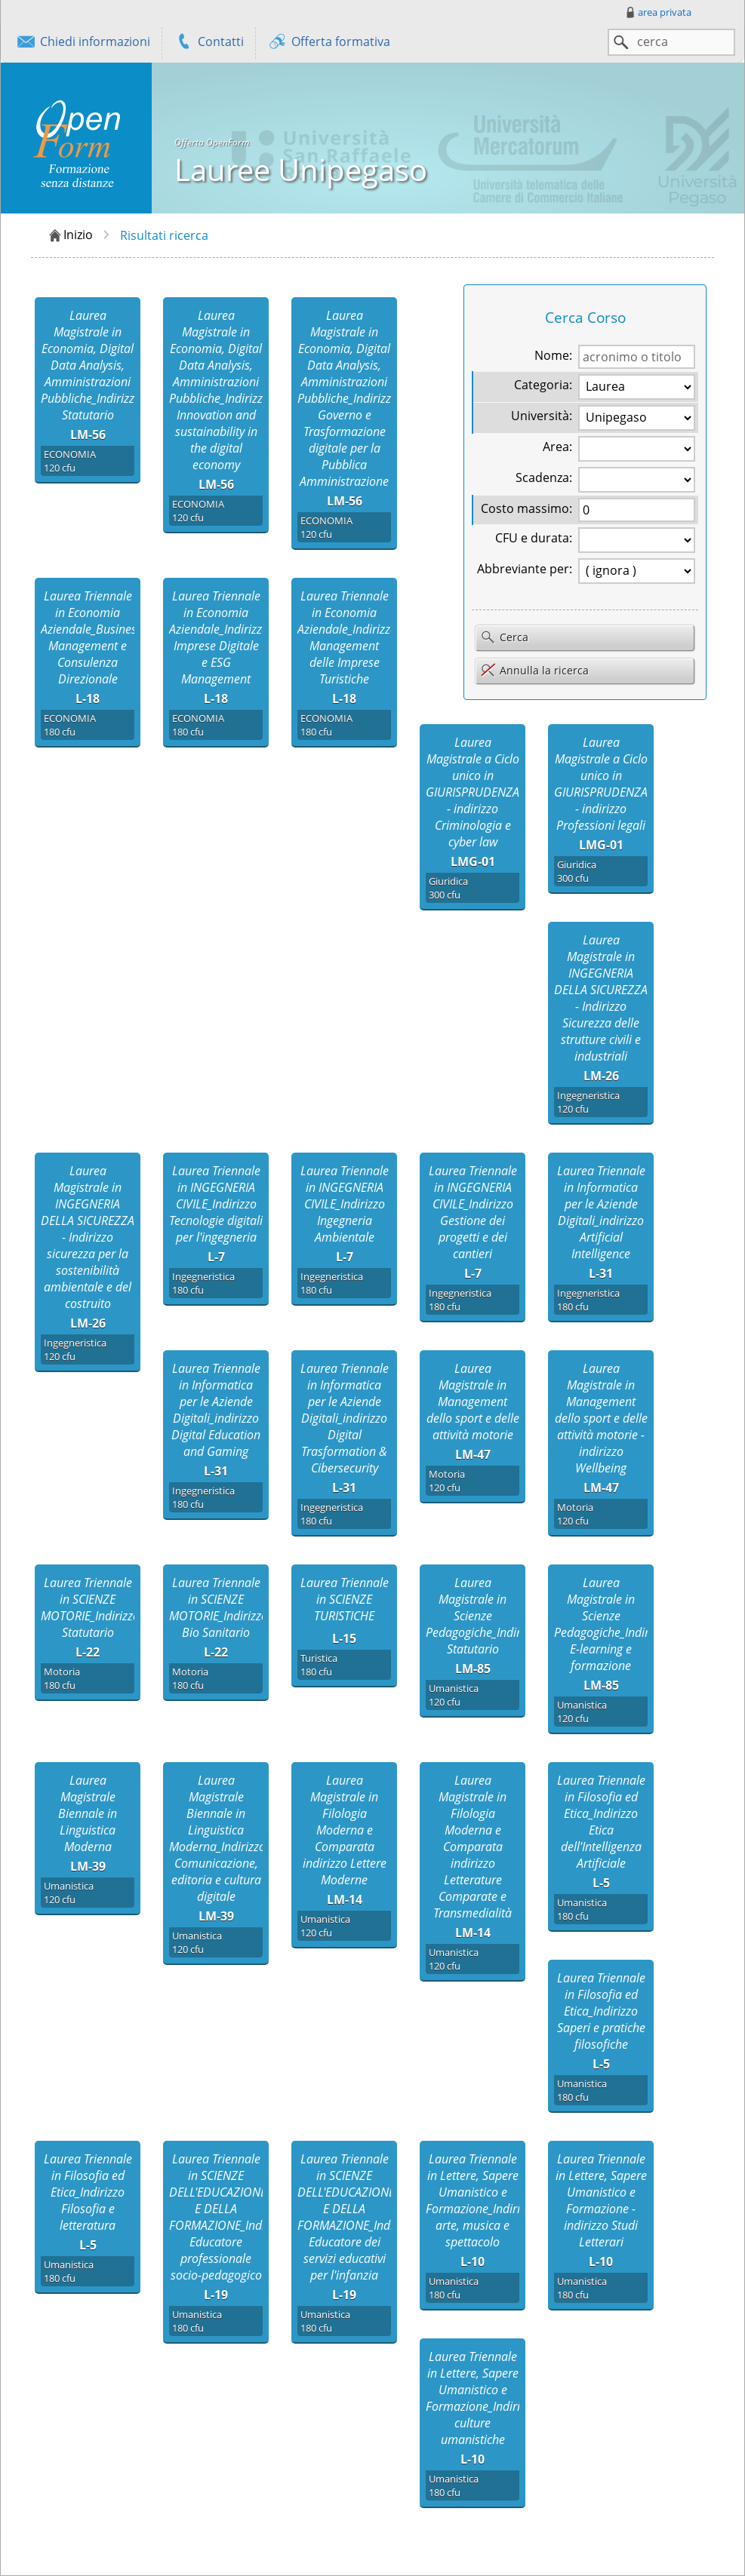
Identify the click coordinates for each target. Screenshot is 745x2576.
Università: (541, 415)
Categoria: (543, 384)
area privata (657, 12)
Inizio (70, 235)
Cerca (504, 638)
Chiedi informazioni (83, 43)
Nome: (553, 355)
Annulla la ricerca (534, 670)
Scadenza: (544, 477)
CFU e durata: (533, 538)
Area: (557, 446)
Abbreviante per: (524, 568)
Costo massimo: (526, 508)
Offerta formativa (328, 43)
